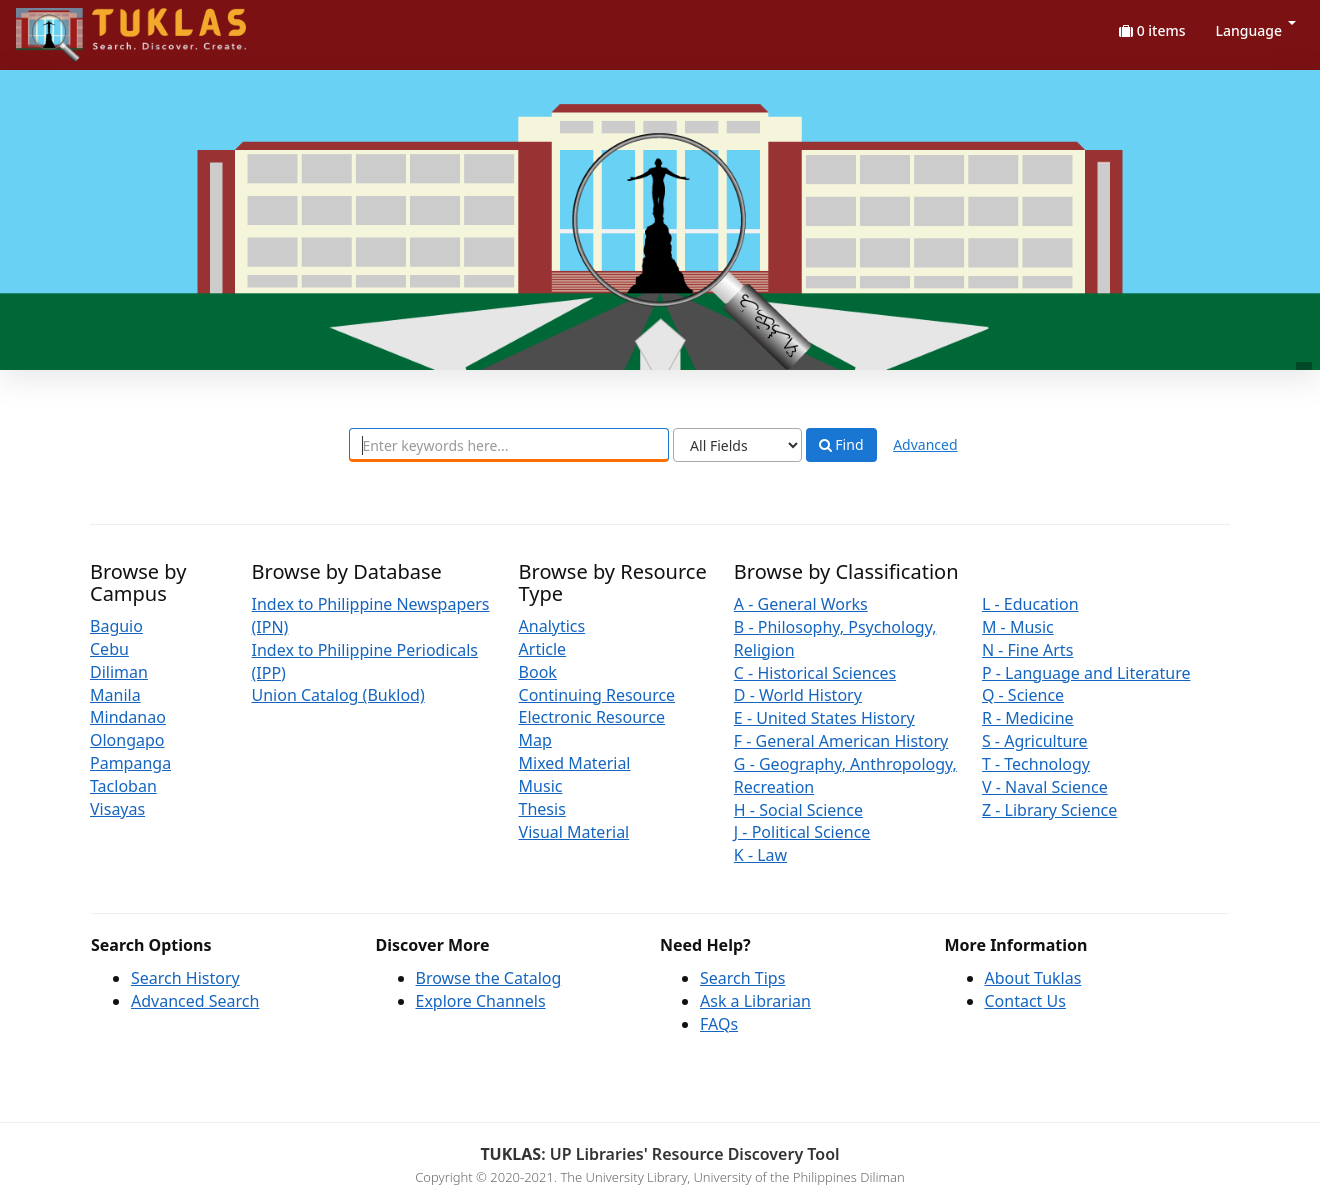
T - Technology (1036, 764)
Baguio (116, 626)
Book (538, 672)
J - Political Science (802, 832)
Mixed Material (575, 763)
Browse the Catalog (489, 978)
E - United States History (824, 718)
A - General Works (801, 604)
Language (1256, 30)
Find (841, 445)
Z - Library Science (1049, 810)
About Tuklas (1033, 978)
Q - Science (1023, 695)
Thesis (542, 809)
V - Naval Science (1045, 787)
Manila (115, 695)
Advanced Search (195, 1001)
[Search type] (737, 445)
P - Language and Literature (1086, 673)
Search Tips (742, 978)
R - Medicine (1028, 718)
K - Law (760, 855)
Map (535, 740)
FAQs (719, 1024)
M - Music (1018, 627)
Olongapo (127, 740)
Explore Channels (481, 1001)
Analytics (552, 626)
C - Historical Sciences (815, 673)
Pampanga (130, 763)
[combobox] (509, 445)
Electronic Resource (592, 717)
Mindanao (128, 717)
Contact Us (1025, 1001)
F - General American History (841, 741)
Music (541, 786)
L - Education (1030, 604)
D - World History (798, 695)
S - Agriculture (1035, 741)
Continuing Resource (597, 695)
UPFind (65, 25)
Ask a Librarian (755, 1001)
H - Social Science (798, 810)
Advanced (925, 444)
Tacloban (123, 786)
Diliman (119, 672)
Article (543, 649)
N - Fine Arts (1027, 650)
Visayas (117, 809)
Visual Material (574, 832)
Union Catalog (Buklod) (338, 695)
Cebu (109, 649)
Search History (185, 978)
